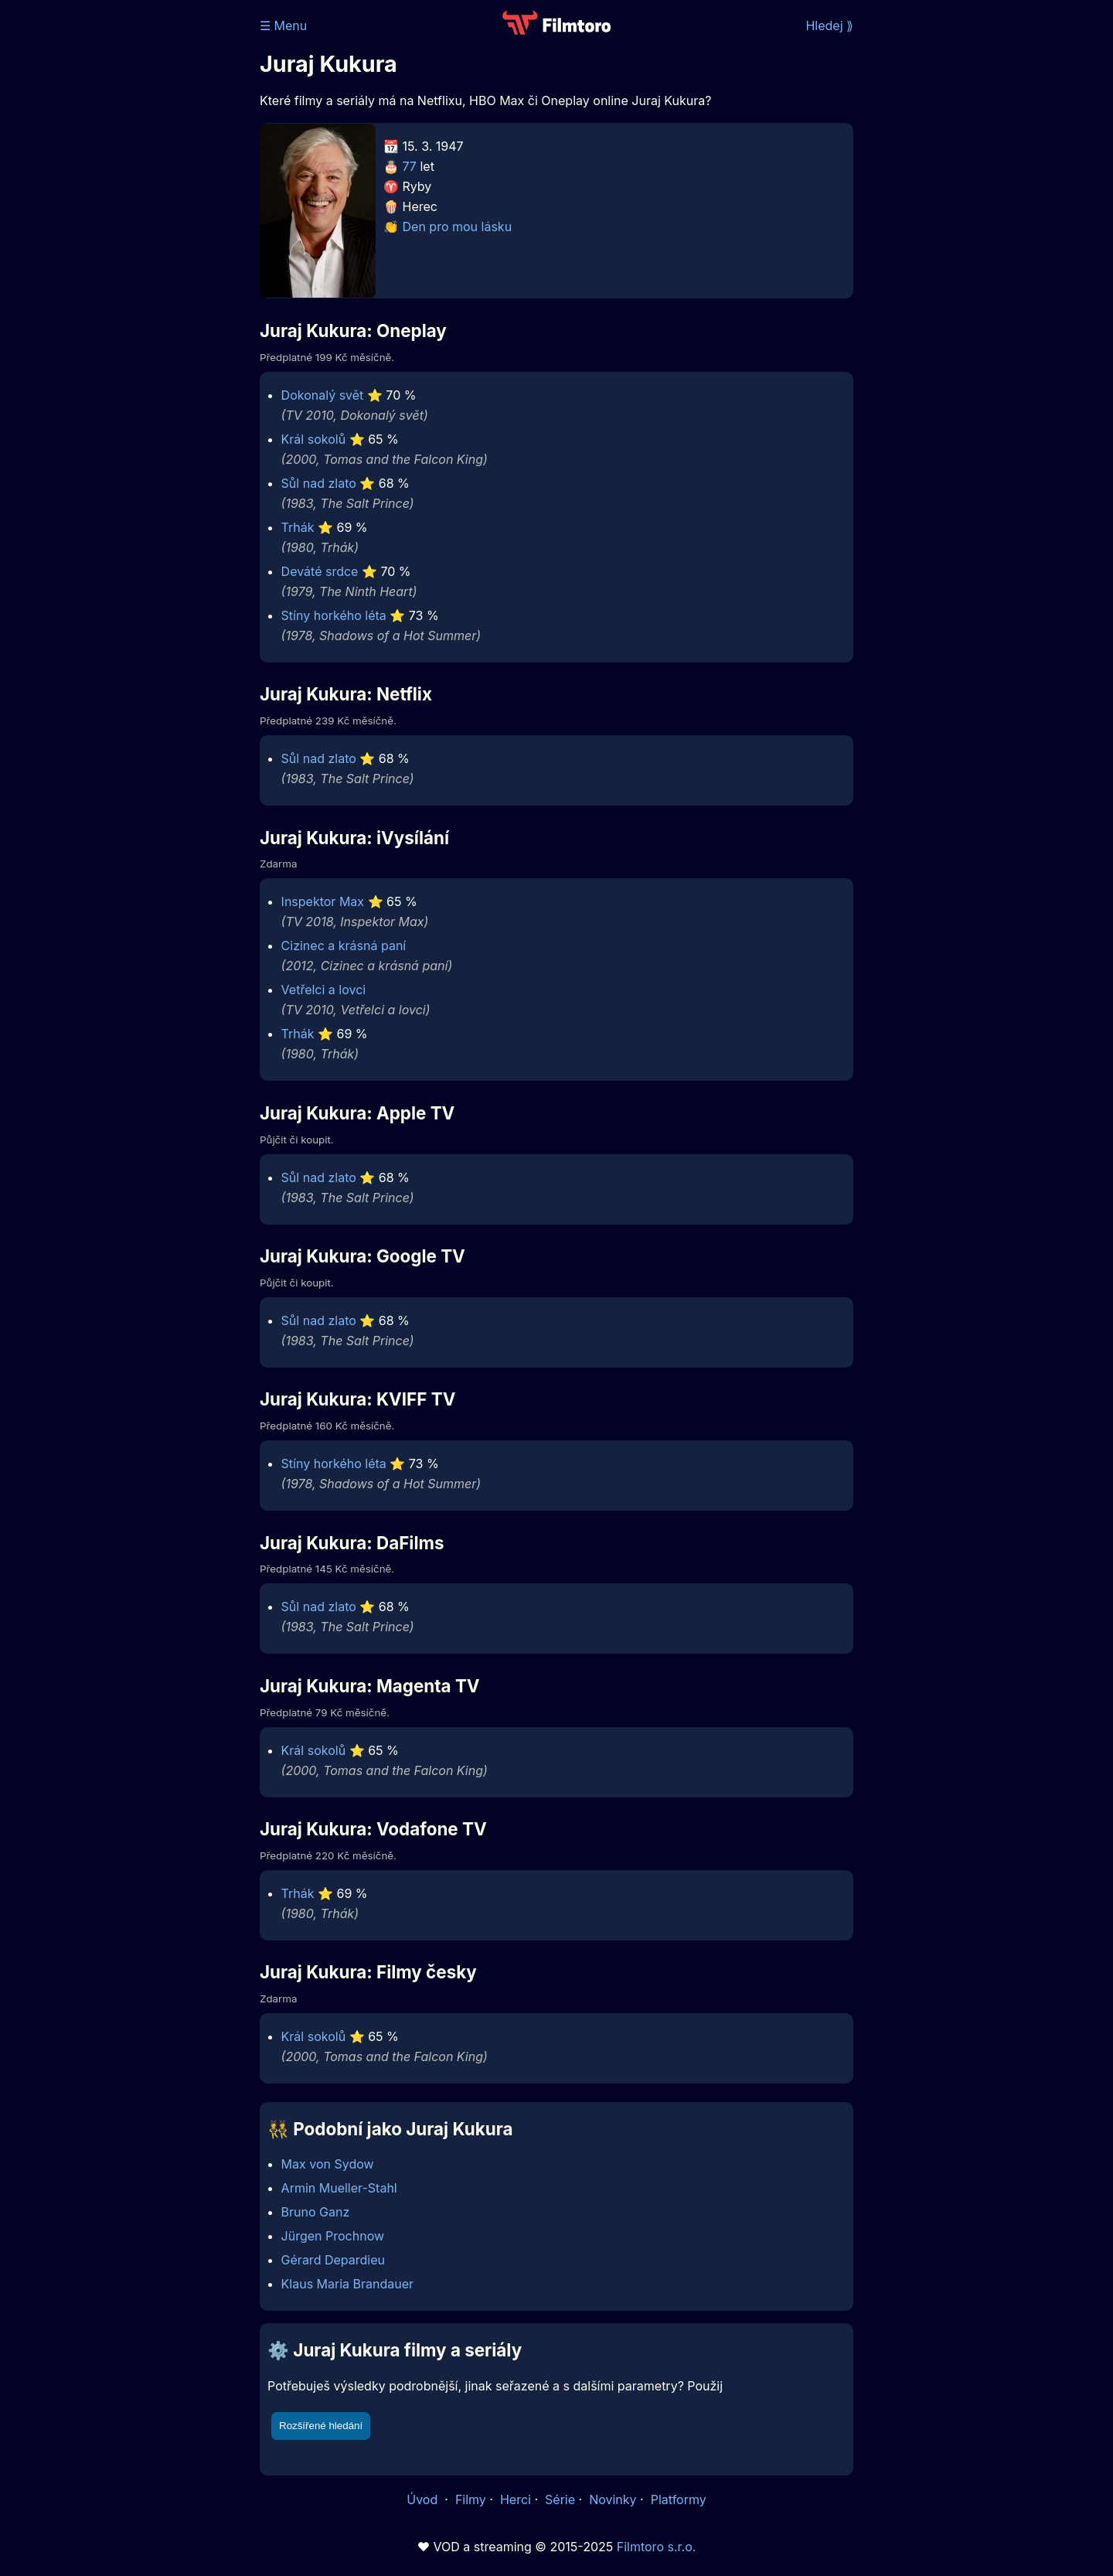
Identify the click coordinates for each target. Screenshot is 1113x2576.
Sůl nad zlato (318, 483)
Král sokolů (313, 439)
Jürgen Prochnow (332, 2236)
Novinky (612, 2499)
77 (410, 166)
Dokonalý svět (322, 395)
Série (560, 2499)
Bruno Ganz (315, 2212)
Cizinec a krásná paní (344, 945)
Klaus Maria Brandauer (347, 2283)
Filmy (470, 2499)
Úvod (424, 2499)
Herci (515, 2499)
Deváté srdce (320, 571)
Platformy (678, 2499)
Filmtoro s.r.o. (656, 2546)
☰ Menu (283, 25)
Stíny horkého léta (333, 615)
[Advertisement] (147, 238)
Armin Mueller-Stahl (339, 2188)
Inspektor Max (322, 901)
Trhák (298, 527)
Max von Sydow (327, 2164)
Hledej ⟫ (829, 25)
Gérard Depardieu (333, 2260)
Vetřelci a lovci (323, 989)
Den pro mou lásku (457, 226)
